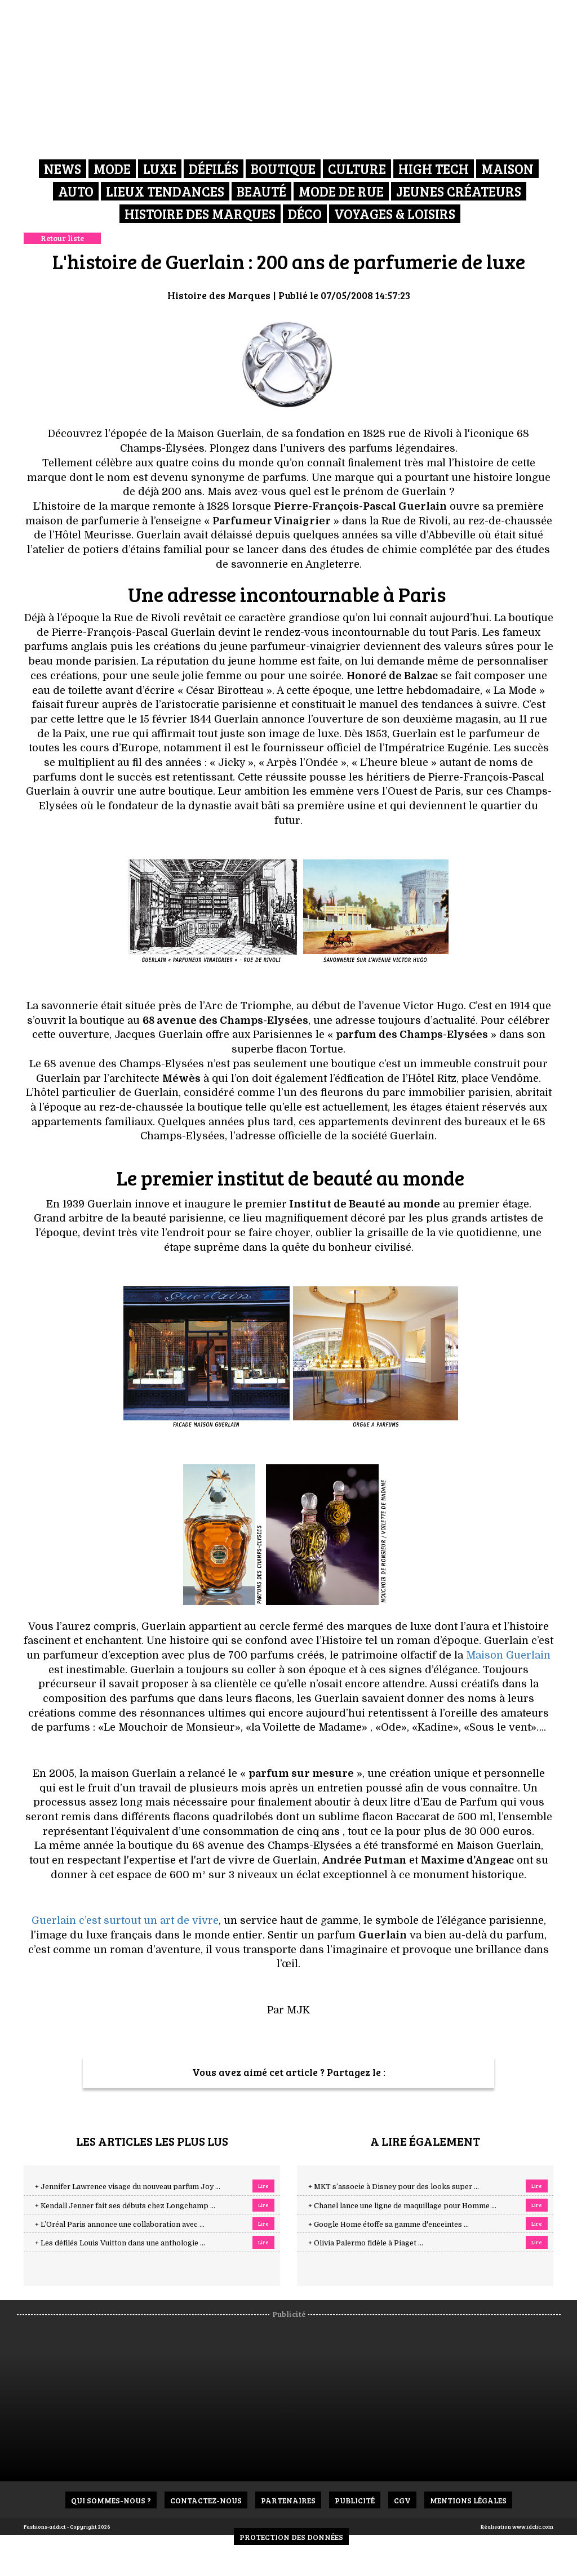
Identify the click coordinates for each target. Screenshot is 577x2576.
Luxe (159, 168)
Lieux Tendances (165, 191)
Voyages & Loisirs (394, 213)
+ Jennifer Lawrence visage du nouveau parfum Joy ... (127, 2187)
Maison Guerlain (508, 1655)
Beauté (261, 191)
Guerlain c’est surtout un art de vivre (125, 1920)
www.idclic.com (532, 2526)
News (62, 168)
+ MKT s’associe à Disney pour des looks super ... (393, 2187)
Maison (507, 168)
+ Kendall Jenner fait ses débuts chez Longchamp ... (125, 2206)
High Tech (433, 168)
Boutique (283, 168)
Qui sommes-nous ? (111, 2500)
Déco (305, 213)
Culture (357, 168)
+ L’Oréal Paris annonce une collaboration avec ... (120, 2225)
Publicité (355, 2500)
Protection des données (291, 2537)
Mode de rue (341, 191)
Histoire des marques (200, 213)
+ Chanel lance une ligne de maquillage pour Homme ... (402, 2206)
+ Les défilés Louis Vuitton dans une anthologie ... (120, 2243)
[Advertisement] (297, 2398)
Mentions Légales (468, 2500)
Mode (112, 168)
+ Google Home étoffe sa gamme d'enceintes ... (388, 2225)
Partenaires (288, 2500)
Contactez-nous (206, 2500)
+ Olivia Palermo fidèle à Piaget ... (365, 2243)
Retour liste (62, 238)
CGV (402, 2500)
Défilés (213, 168)
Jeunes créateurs (458, 191)
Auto (76, 191)
